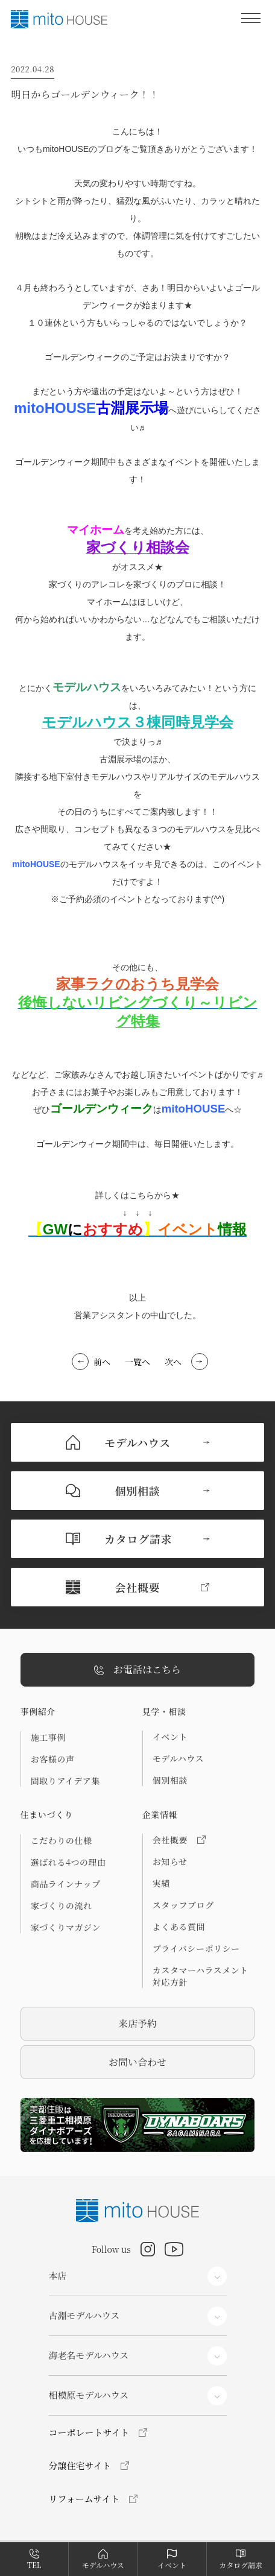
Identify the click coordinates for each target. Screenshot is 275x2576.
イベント (170, 1737)
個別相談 (170, 1780)
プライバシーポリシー (196, 1948)
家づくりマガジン (66, 1927)
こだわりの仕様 (61, 1840)
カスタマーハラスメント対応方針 (200, 1976)
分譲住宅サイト (80, 2465)
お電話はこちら (137, 1670)
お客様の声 (53, 1759)
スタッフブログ (183, 1905)
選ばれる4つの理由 (68, 1862)
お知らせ (170, 1861)
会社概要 (179, 1840)
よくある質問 (179, 1927)
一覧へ (137, 1362)
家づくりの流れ (61, 1905)
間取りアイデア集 (65, 1781)
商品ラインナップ (66, 1884)
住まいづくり (47, 1814)
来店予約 (137, 2023)
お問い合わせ (137, 2062)
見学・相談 (164, 1711)
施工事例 (48, 1737)
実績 (161, 1883)
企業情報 (159, 1814)
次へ (173, 1362)
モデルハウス (178, 1758)
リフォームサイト (84, 2498)
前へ (101, 1362)
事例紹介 (38, 1711)
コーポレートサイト (89, 2432)
